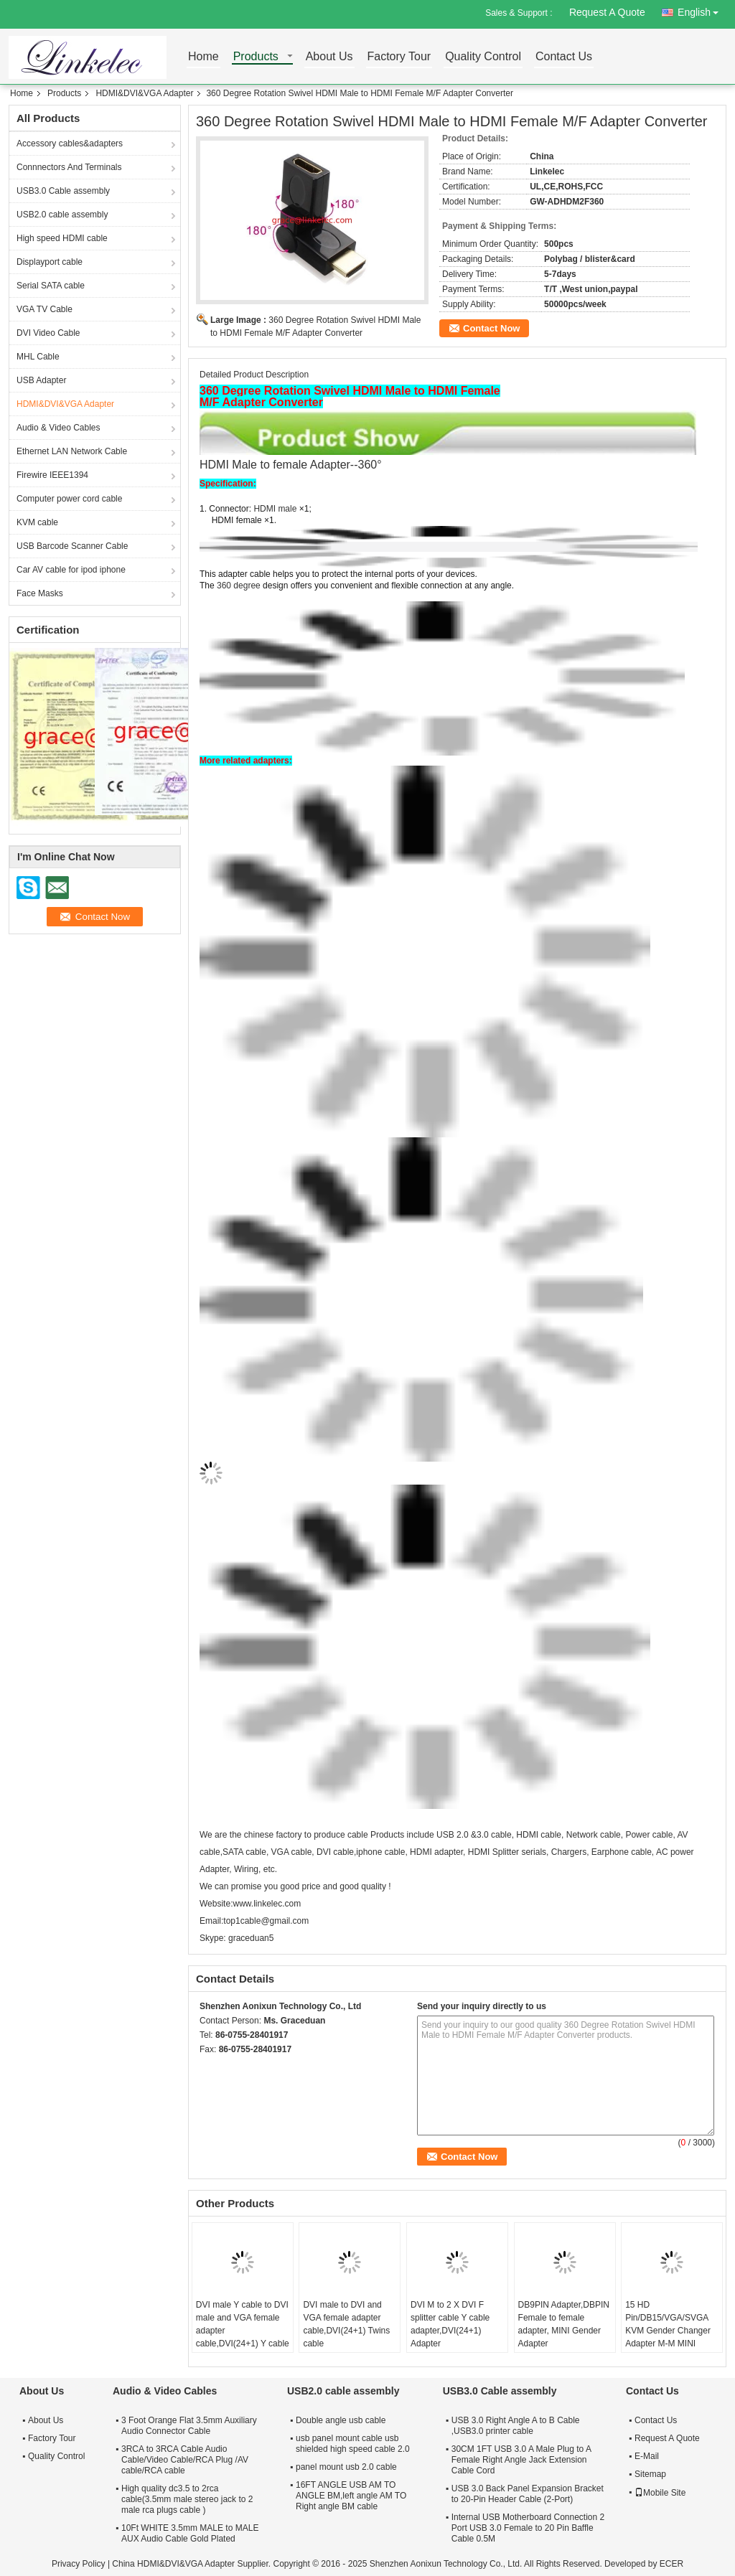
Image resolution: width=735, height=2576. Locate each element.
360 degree (240, 585)
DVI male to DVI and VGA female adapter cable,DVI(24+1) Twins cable (346, 2324)
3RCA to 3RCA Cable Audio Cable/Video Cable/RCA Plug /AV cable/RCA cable (184, 2460)
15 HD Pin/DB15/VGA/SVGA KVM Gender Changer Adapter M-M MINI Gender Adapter (668, 2330)
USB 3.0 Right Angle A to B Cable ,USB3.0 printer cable (515, 2425)
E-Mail (647, 2456)
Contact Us (563, 57)
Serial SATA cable (51, 286)
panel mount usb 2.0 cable (346, 2467)
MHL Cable (38, 357)
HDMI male (275, 509)
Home (203, 57)
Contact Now (491, 328)
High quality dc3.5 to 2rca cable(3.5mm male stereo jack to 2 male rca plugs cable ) (187, 2499)
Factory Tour (399, 57)
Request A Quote (607, 12)
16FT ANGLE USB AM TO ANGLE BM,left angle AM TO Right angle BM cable (351, 2495)
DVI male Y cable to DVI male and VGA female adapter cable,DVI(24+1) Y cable (242, 2324)
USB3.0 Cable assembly (63, 191)
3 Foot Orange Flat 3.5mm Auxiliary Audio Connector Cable (189, 2425)
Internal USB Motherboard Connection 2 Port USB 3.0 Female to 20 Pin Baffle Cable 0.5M (527, 2528)
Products (255, 57)
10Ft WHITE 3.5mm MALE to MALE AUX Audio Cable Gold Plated (189, 2533)
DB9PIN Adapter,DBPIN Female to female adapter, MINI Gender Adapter (563, 2324)
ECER (671, 2564)
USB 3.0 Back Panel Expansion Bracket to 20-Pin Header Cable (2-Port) (527, 2493)
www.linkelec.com (267, 1904)
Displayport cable (50, 262)
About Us (329, 57)
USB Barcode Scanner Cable (72, 546)
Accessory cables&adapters (70, 143)
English (702, 9)
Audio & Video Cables (58, 428)
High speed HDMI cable (62, 238)
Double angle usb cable (340, 2420)
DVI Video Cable (48, 333)
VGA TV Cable (44, 309)
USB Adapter (41, 380)
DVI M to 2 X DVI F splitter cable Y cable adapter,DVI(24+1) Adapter (450, 2324)
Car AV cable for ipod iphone (71, 570)
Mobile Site (660, 2493)
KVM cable (37, 522)
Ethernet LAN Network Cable (72, 451)
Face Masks (40, 593)
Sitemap (650, 2474)
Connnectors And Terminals (69, 167)
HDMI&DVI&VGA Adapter (144, 93)
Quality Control (483, 57)
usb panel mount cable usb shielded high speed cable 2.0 (353, 2443)
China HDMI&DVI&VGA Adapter (173, 2564)
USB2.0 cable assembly (62, 215)
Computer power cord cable (69, 499)
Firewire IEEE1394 (52, 475)
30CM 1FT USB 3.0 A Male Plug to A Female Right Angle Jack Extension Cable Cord (521, 2460)
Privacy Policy (79, 2564)
